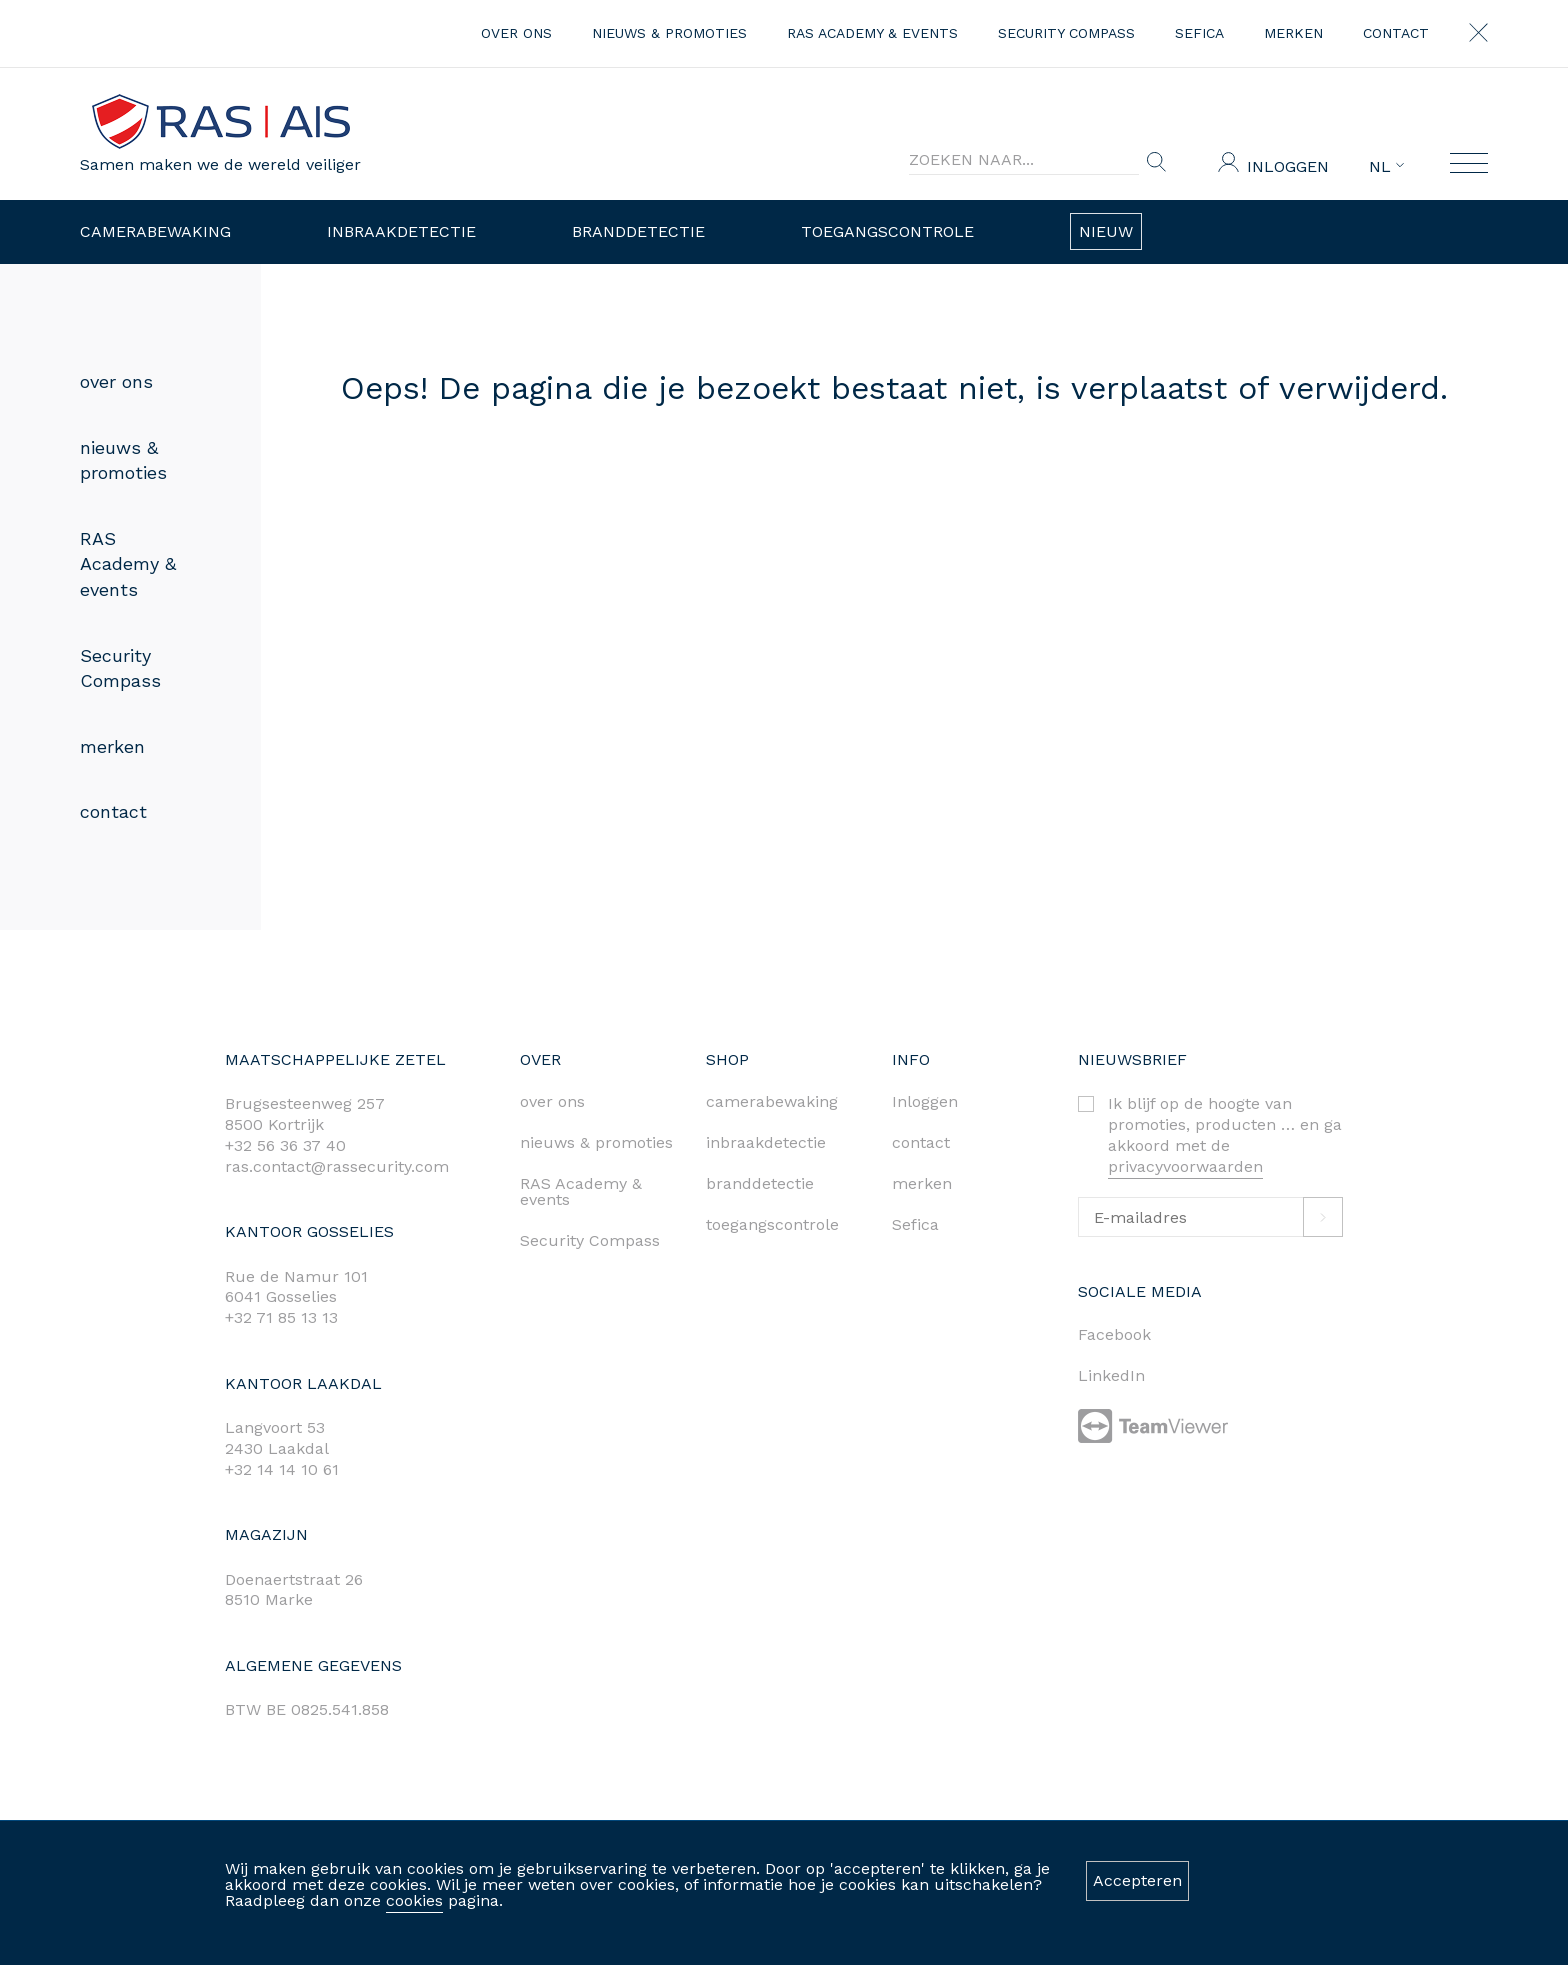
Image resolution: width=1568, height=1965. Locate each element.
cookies (414, 1900)
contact (1396, 33)
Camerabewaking (155, 231)
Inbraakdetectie (401, 231)
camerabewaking (772, 1101)
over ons (516, 33)
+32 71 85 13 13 (281, 1317)
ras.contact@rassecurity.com (337, 1166)
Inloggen (1288, 166)
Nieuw (1106, 231)
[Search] (1024, 160)
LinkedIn (1111, 1375)
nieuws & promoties (669, 33)
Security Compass (1066, 33)
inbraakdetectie (766, 1142)
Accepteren (1137, 1880)
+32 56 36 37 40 (285, 1145)
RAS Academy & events (872, 33)
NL (1386, 167)
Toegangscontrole (887, 231)
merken (1293, 33)
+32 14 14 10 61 (282, 1469)
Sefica (1199, 33)
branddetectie (760, 1183)
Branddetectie (638, 231)
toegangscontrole (772, 1224)
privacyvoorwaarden (1185, 1166)
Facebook (1114, 1334)
